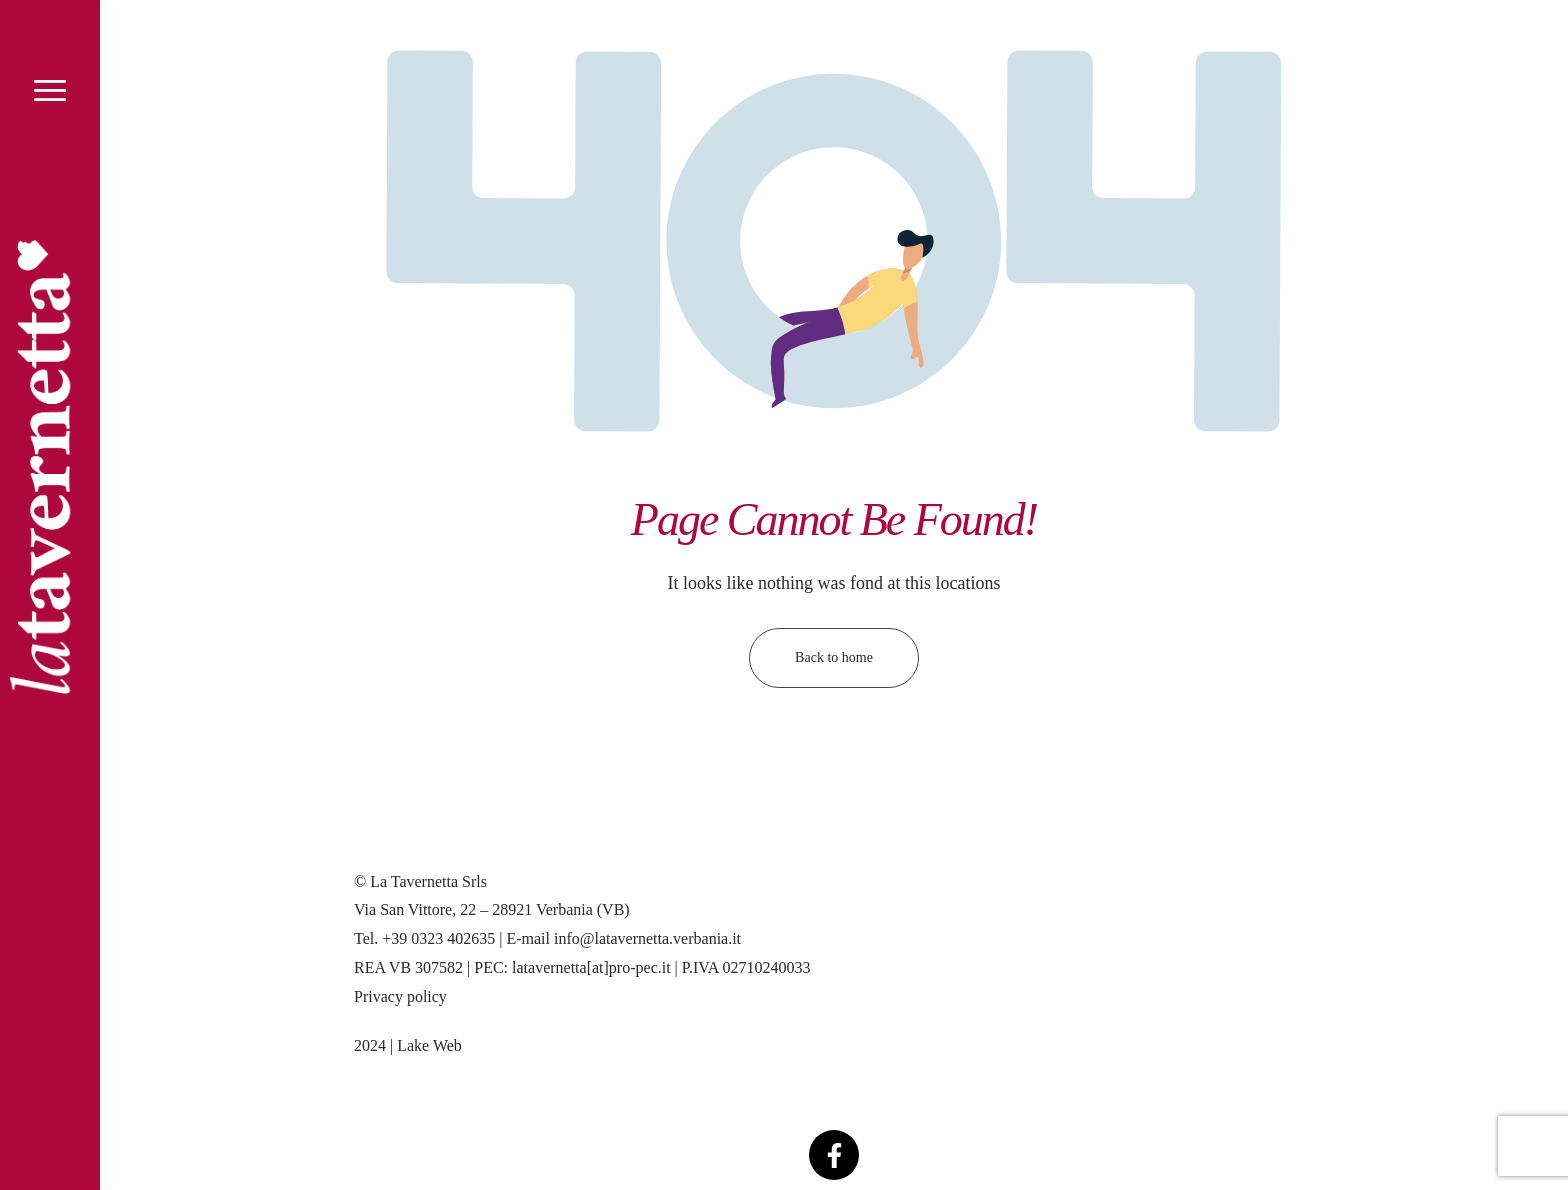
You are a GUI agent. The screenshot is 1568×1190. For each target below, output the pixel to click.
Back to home (834, 657)
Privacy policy (400, 996)
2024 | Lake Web (408, 1045)
